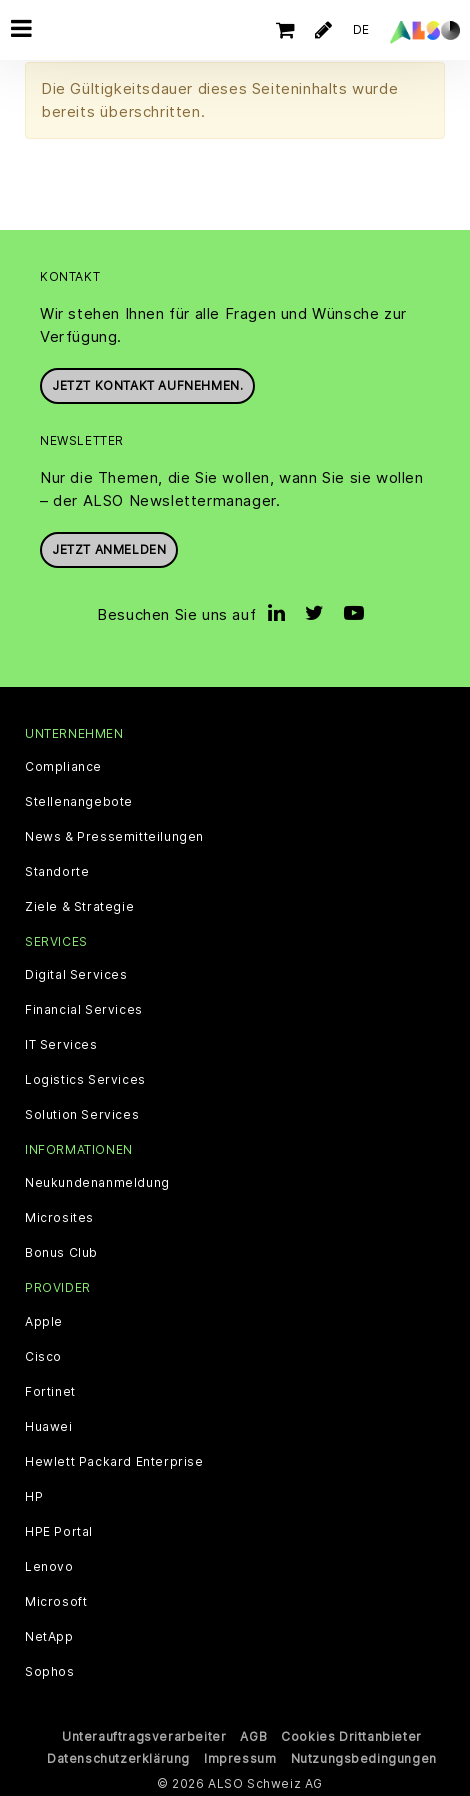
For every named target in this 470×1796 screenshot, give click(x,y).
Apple (44, 1320)
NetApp (49, 1635)
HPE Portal (59, 1530)
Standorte (57, 870)
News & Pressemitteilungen (114, 835)
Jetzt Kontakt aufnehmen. (147, 383)
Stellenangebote (79, 800)
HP (34, 1495)
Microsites (59, 1216)
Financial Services (84, 1008)
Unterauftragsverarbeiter (144, 1734)
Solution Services (82, 1113)
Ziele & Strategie (79, 905)
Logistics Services (85, 1078)
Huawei (49, 1425)
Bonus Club (61, 1251)
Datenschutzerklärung (118, 1756)
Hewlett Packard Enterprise (114, 1460)
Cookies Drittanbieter (351, 1734)
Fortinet (50, 1390)
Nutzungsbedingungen (364, 1756)
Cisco (43, 1355)
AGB (253, 1734)
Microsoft (56, 1600)
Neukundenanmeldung (97, 1181)
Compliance (63, 765)
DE (361, 29)
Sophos (50, 1670)
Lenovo (49, 1565)
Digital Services (76, 973)
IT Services (61, 1043)
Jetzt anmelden (109, 547)
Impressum (240, 1756)
